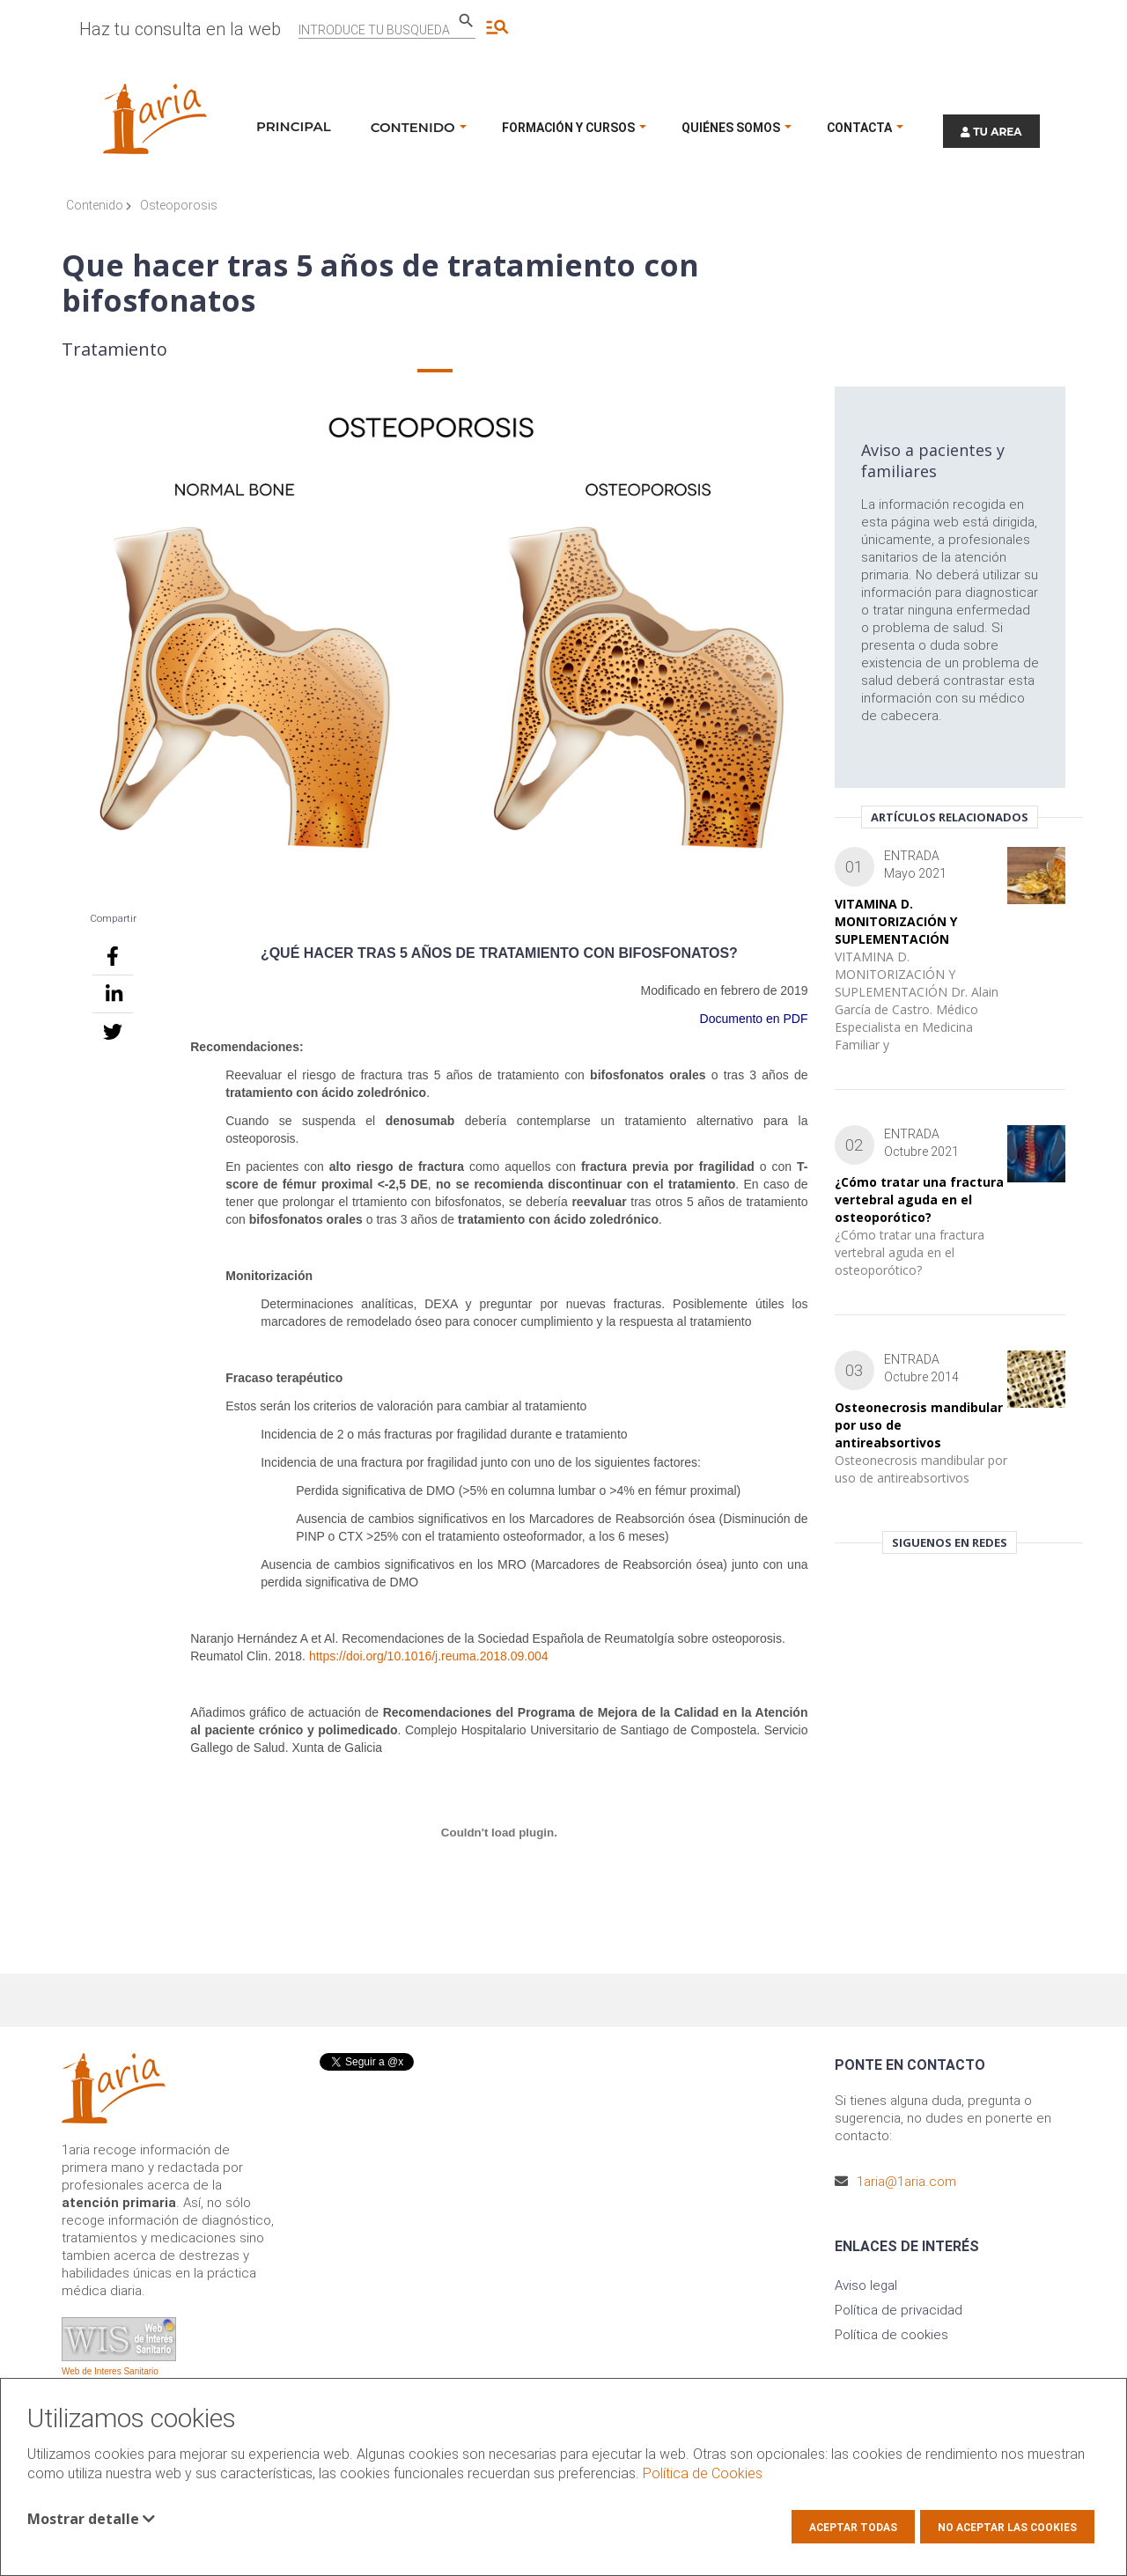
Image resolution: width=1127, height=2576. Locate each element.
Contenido (98, 205)
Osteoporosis (178, 205)
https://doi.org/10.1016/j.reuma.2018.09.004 (429, 1656)
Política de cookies (891, 2335)
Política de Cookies (702, 2473)
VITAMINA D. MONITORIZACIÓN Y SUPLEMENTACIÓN (896, 921)
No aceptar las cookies (1007, 2527)
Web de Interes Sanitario (110, 2371)
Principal (293, 126)
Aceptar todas (853, 2527)
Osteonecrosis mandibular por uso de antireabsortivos (921, 1469)
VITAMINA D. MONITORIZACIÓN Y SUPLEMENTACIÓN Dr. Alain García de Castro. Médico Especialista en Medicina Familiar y (916, 1000)
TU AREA (991, 131)
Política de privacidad (898, 2310)
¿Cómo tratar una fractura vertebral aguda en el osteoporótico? (919, 1199)
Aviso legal (866, 2285)
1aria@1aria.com (906, 2182)
